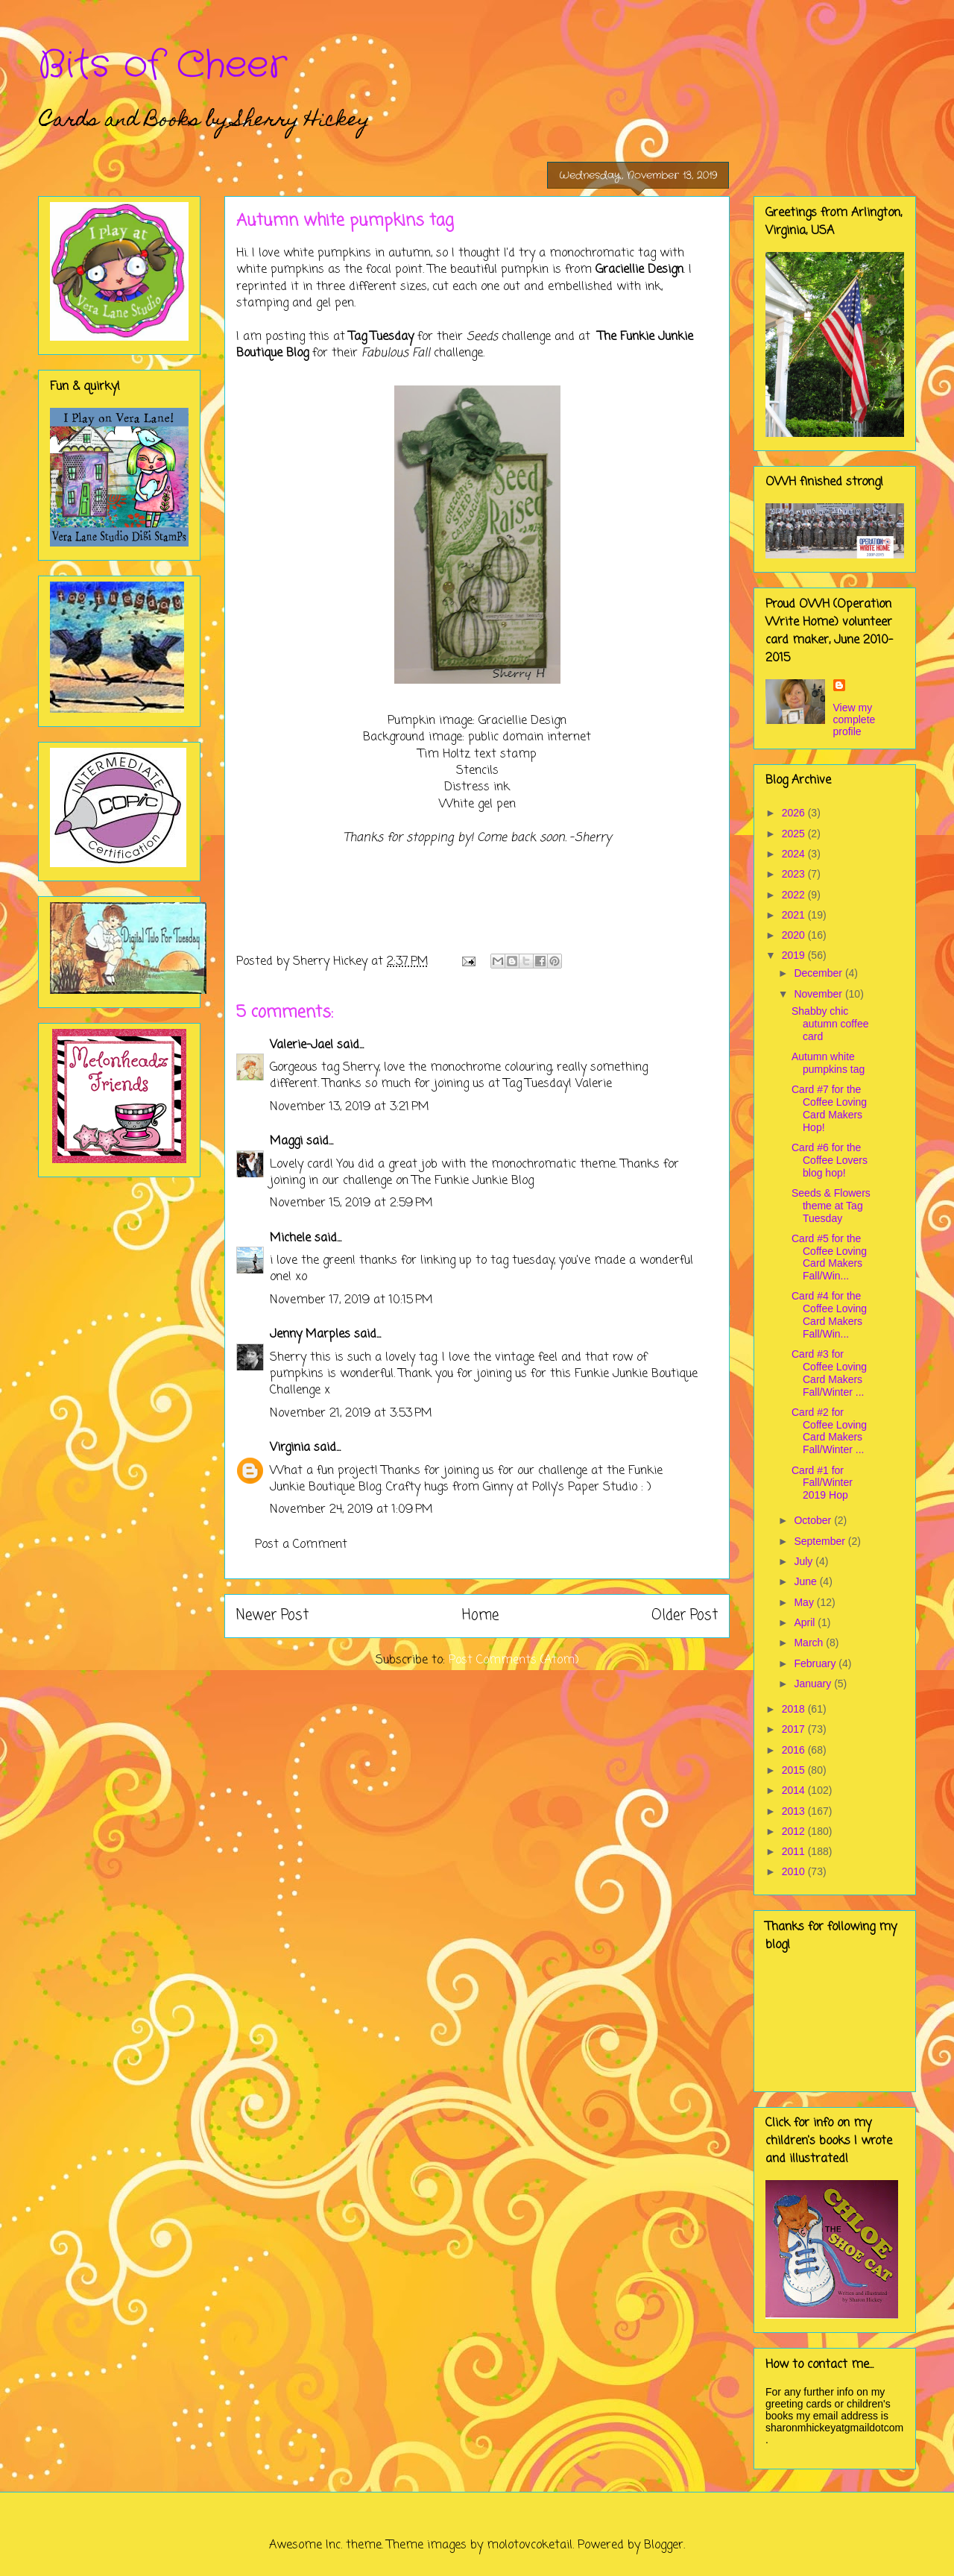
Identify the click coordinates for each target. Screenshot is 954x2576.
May (805, 1602)
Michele (290, 1238)
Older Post (684, 1615)
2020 (795, 935)
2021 (795, 915)
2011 (795, 1851)
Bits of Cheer (162, 65)
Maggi (286, 1141)
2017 (795, 1729)
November (819, 994)
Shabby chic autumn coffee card (830, 1023)
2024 (795, 854)
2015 (795, 1770)
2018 (795, 1709)
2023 (795, 874)
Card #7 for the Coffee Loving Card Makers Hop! (829, 1108)
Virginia (290, 1448)
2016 (795, 1750)
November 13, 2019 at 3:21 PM (349, 1107)
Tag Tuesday (381, 337)
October (814, 1520)
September (820, 1541)
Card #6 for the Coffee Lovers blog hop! (830, 1160)
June (806, 1581)
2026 (795, 813)
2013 (795, 1811)
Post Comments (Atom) (514, 1660)
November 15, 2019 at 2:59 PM (351, 1203)
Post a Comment (301, 1545)
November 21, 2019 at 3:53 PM (351, 1414)
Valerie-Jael (301, 1045)
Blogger (663, 2545)
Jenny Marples (310, 1335)
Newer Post (272, 1615)
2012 (795, 1831)
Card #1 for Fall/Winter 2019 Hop (822, 1483)
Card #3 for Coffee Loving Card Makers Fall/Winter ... (829, 1372)
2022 (795, 895)
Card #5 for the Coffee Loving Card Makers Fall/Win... (829, 1257)
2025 (795, 834)
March (810, 1642)
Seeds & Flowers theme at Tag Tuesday (831, 1205)
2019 (795, 955)
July (804, 1561)
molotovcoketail (529, 2545)
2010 (795, 1871)
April (806, 1622)
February (816, 1663)
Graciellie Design (639, 270)
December (819, 973)
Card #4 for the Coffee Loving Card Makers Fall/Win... (829, 1314)
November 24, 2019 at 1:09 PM (351, 1510)
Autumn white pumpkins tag (828, 1063)
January (814, 1683)
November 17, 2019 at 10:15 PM (351, 1300)
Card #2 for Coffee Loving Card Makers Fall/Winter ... (829, 1430)
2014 (795, 1790)
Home (480, 1615)
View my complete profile (854, 719)
